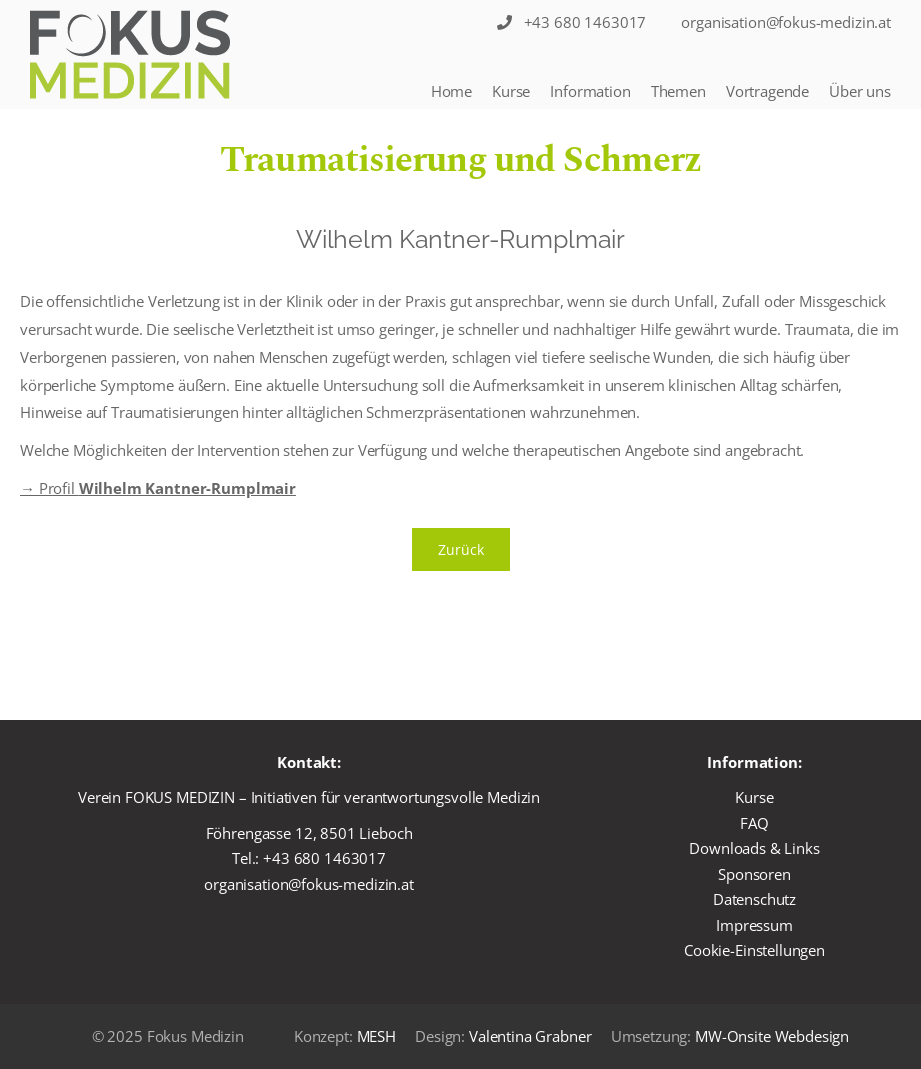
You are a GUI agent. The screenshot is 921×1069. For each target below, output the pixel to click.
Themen (678, 91)
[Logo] (130, 54)
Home (451, 91)
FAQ (754, 823)
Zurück (461, 549)
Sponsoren (754, 874)
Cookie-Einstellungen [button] (754, 950)
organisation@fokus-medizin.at (309, 884)
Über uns (860, 91)
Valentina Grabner (530, 1036)
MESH (376, 1036)
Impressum (754, 925)
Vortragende (767, 91)
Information (590, 91)
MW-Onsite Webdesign (772, 1036)
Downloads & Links (754, 848)
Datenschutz (754, 899)
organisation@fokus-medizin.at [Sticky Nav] (786, 22)
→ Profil (158, 488)
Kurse (511, 91)
